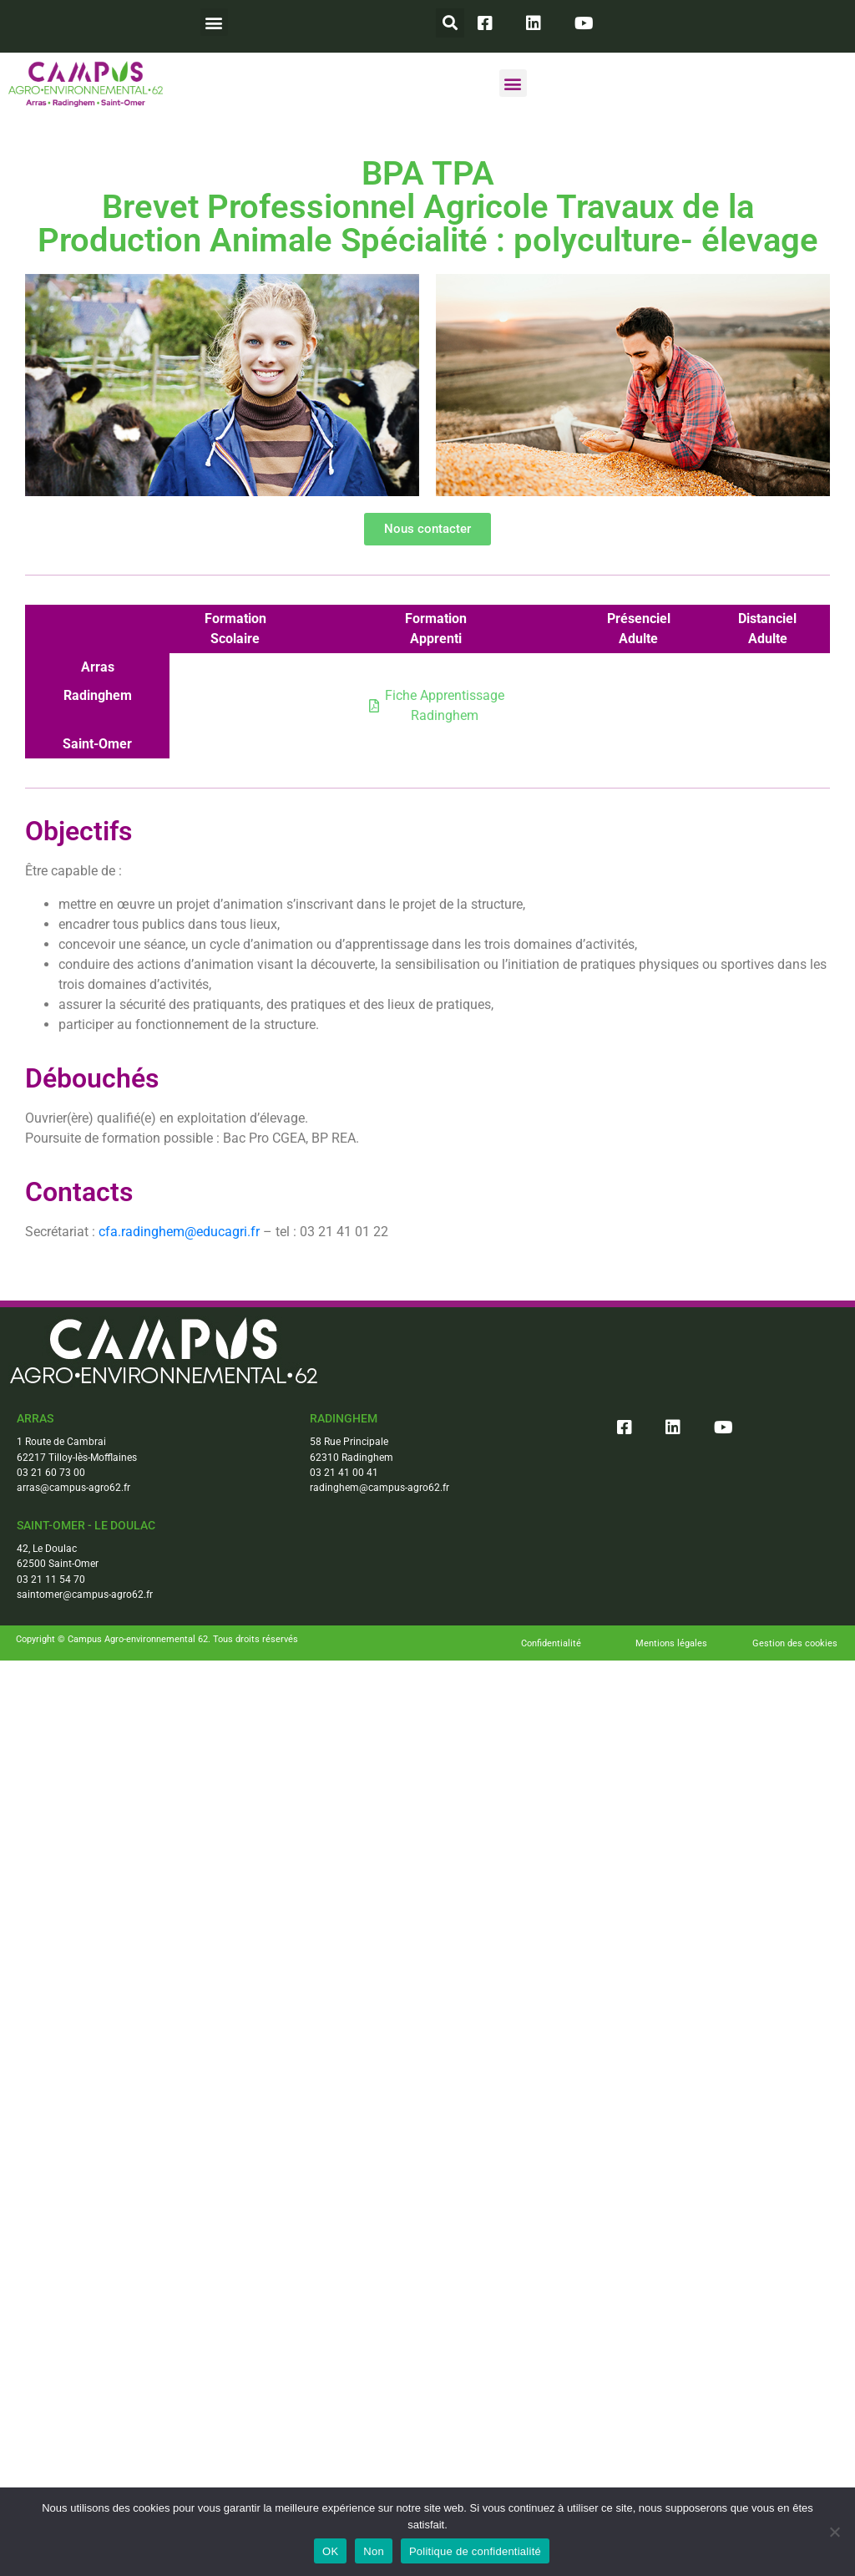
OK (330, 2551)
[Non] (834, 2531)
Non (373, 2551)
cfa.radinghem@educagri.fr (179, 1232)
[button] (214, 22)
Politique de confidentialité (475, 2551)
